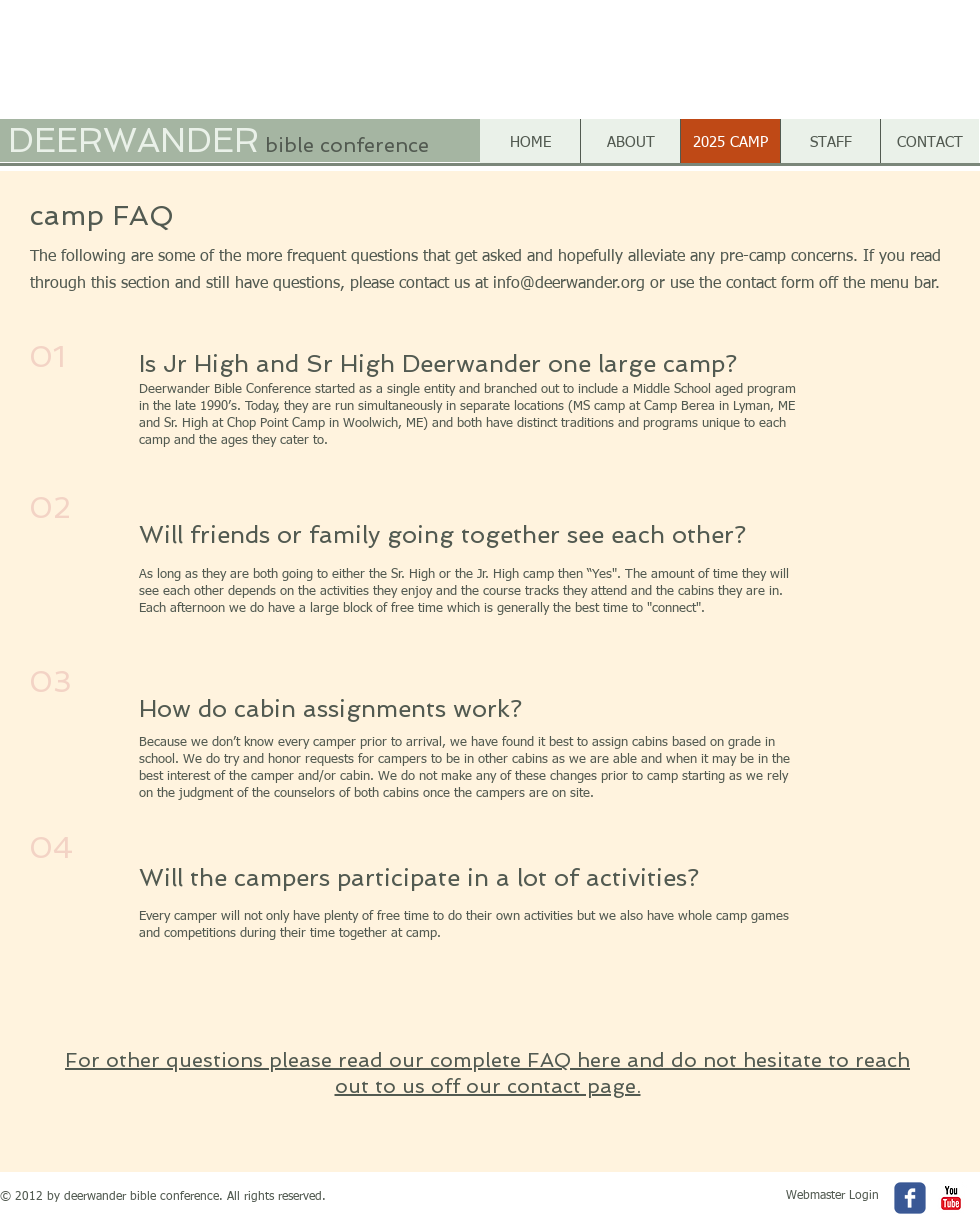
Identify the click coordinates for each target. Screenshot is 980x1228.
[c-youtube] (951, 1198)
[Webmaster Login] (832, 1197)
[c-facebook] (910, 1198)
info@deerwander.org (569, 284)
